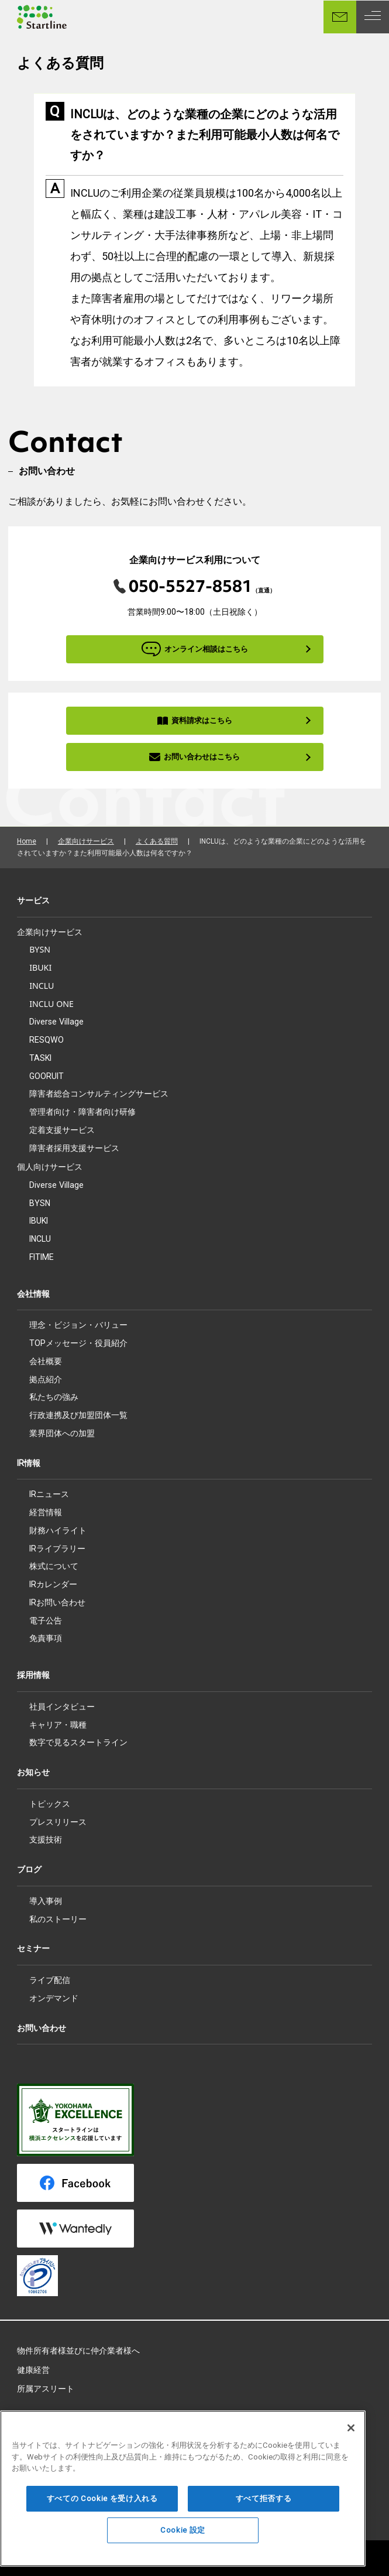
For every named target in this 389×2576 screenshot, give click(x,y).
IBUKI (40, 967)
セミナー (33, 1948)
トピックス (49, 1803)
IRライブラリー (57, 1548)
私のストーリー (58, 1919)
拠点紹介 (45, 1379)
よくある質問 (157, 841)
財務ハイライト (58, 1530)
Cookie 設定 (182, 2544)
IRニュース (49, 1494)
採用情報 (33, 1675)
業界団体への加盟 (62, 1433)
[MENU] (372, 17)
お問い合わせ (41, 2028)
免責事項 (45, 1638)
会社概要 (45, 1361)
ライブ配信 (49, 1980)
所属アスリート (45, 2388)
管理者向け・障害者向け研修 (82, 1111)
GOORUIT (46, 1076)
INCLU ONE (51, 1003)
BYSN (39, 949)
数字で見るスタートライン (78, 1742)
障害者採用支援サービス (74, 1148)
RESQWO (46, 1039)
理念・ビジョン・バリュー (78, 1325)
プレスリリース (58, 1822)
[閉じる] (351, 2442)
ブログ (29, 1869)
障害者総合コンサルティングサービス (98, 1093)
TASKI (40, 1058)
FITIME (41, 1257)
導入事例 (45, 1901)
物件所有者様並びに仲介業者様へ (78, 2350)
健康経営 (33, 2370)
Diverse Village (56, 1021)
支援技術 (45, 1839)
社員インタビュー (62, 1706)
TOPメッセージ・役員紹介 (78, 1343)
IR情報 (28, 1463)
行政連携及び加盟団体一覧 (78, 1415)
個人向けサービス (49, 1166)
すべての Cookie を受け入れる (102, 2512)
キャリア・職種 (58, 1724)
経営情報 (45, 1512)
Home (26, 841)
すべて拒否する (264, 2512)
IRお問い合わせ (57, 1602)
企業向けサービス (86, 841)
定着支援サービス (62, 1129)
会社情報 (33, 1294)
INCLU (41, 985)
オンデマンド (53, 1998)
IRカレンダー (53, 1584)
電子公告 (45, 1620)
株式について (53, 1566)
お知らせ (33, 1772)
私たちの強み (53, 1397)
